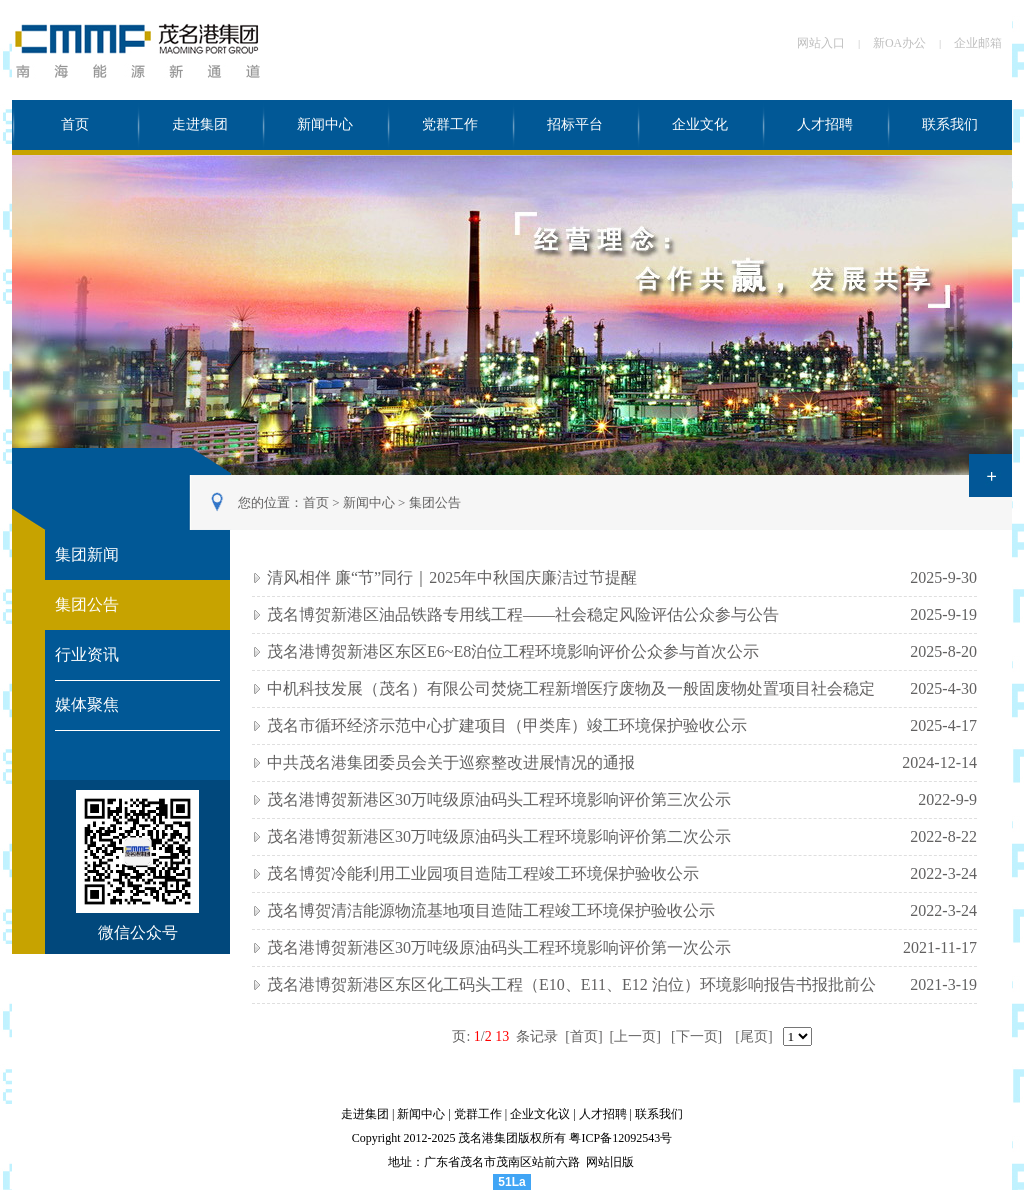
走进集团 (200, 124)
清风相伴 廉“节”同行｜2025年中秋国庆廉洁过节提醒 (452, 577)
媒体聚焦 (87, 704)
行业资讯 (87, 654)
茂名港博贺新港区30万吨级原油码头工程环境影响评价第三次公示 (499, 799)
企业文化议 (540, 1114)
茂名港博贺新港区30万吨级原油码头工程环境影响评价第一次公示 (499, 947)
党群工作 (450, 124)
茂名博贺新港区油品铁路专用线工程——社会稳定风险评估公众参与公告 (523, 614)
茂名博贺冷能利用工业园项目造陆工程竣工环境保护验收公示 (483, 873)
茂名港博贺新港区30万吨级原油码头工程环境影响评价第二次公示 (499, 836)
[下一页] (696, 1036)
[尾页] (753, 1036)
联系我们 (950, 124)
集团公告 (435, 502)
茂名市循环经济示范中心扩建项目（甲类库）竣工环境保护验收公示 (507, 725)
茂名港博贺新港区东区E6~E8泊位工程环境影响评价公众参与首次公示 (513, 651)
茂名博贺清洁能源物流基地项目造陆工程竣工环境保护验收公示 (491, 910)
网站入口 (821, 43)
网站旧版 (610, 1162)
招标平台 (575, 124)
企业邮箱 (978, 43)
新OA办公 (899, 43)
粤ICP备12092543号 (620, 1138)
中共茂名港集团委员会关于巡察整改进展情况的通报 (451, 762)
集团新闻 (87, 554)
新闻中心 (325, 124)
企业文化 (700, 124)
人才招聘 (825, 124)
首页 (75, 124)
